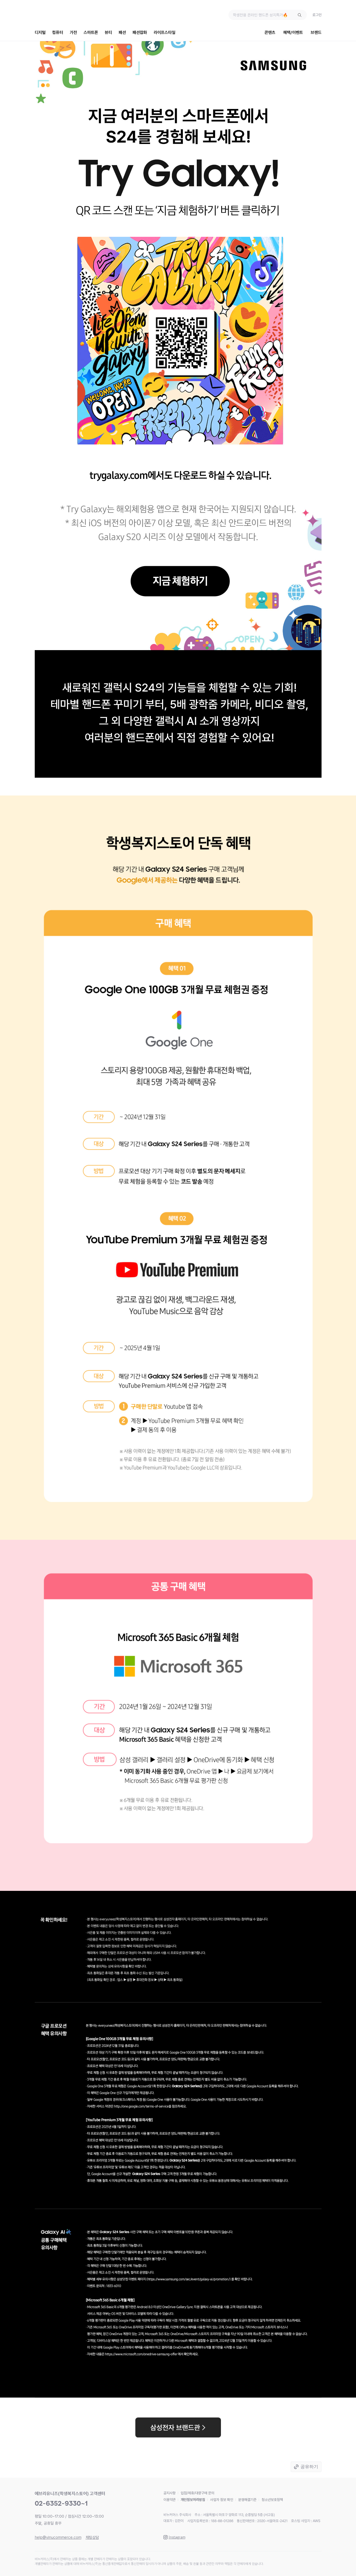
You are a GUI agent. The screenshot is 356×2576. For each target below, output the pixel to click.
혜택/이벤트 (293, 32)
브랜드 (316, 32)
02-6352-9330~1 (61, 2503)
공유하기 (309, 2466)
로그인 (317, 15)
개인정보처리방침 (193, 2500)
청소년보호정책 (272, 2500)
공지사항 (169, 2493)
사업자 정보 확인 (221, 2500)
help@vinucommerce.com (58, 2537)
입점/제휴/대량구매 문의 (197, 2493)
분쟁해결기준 (247, 2500)
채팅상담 (92, 2537)
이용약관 (169, 2500)
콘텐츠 (270, 32)
